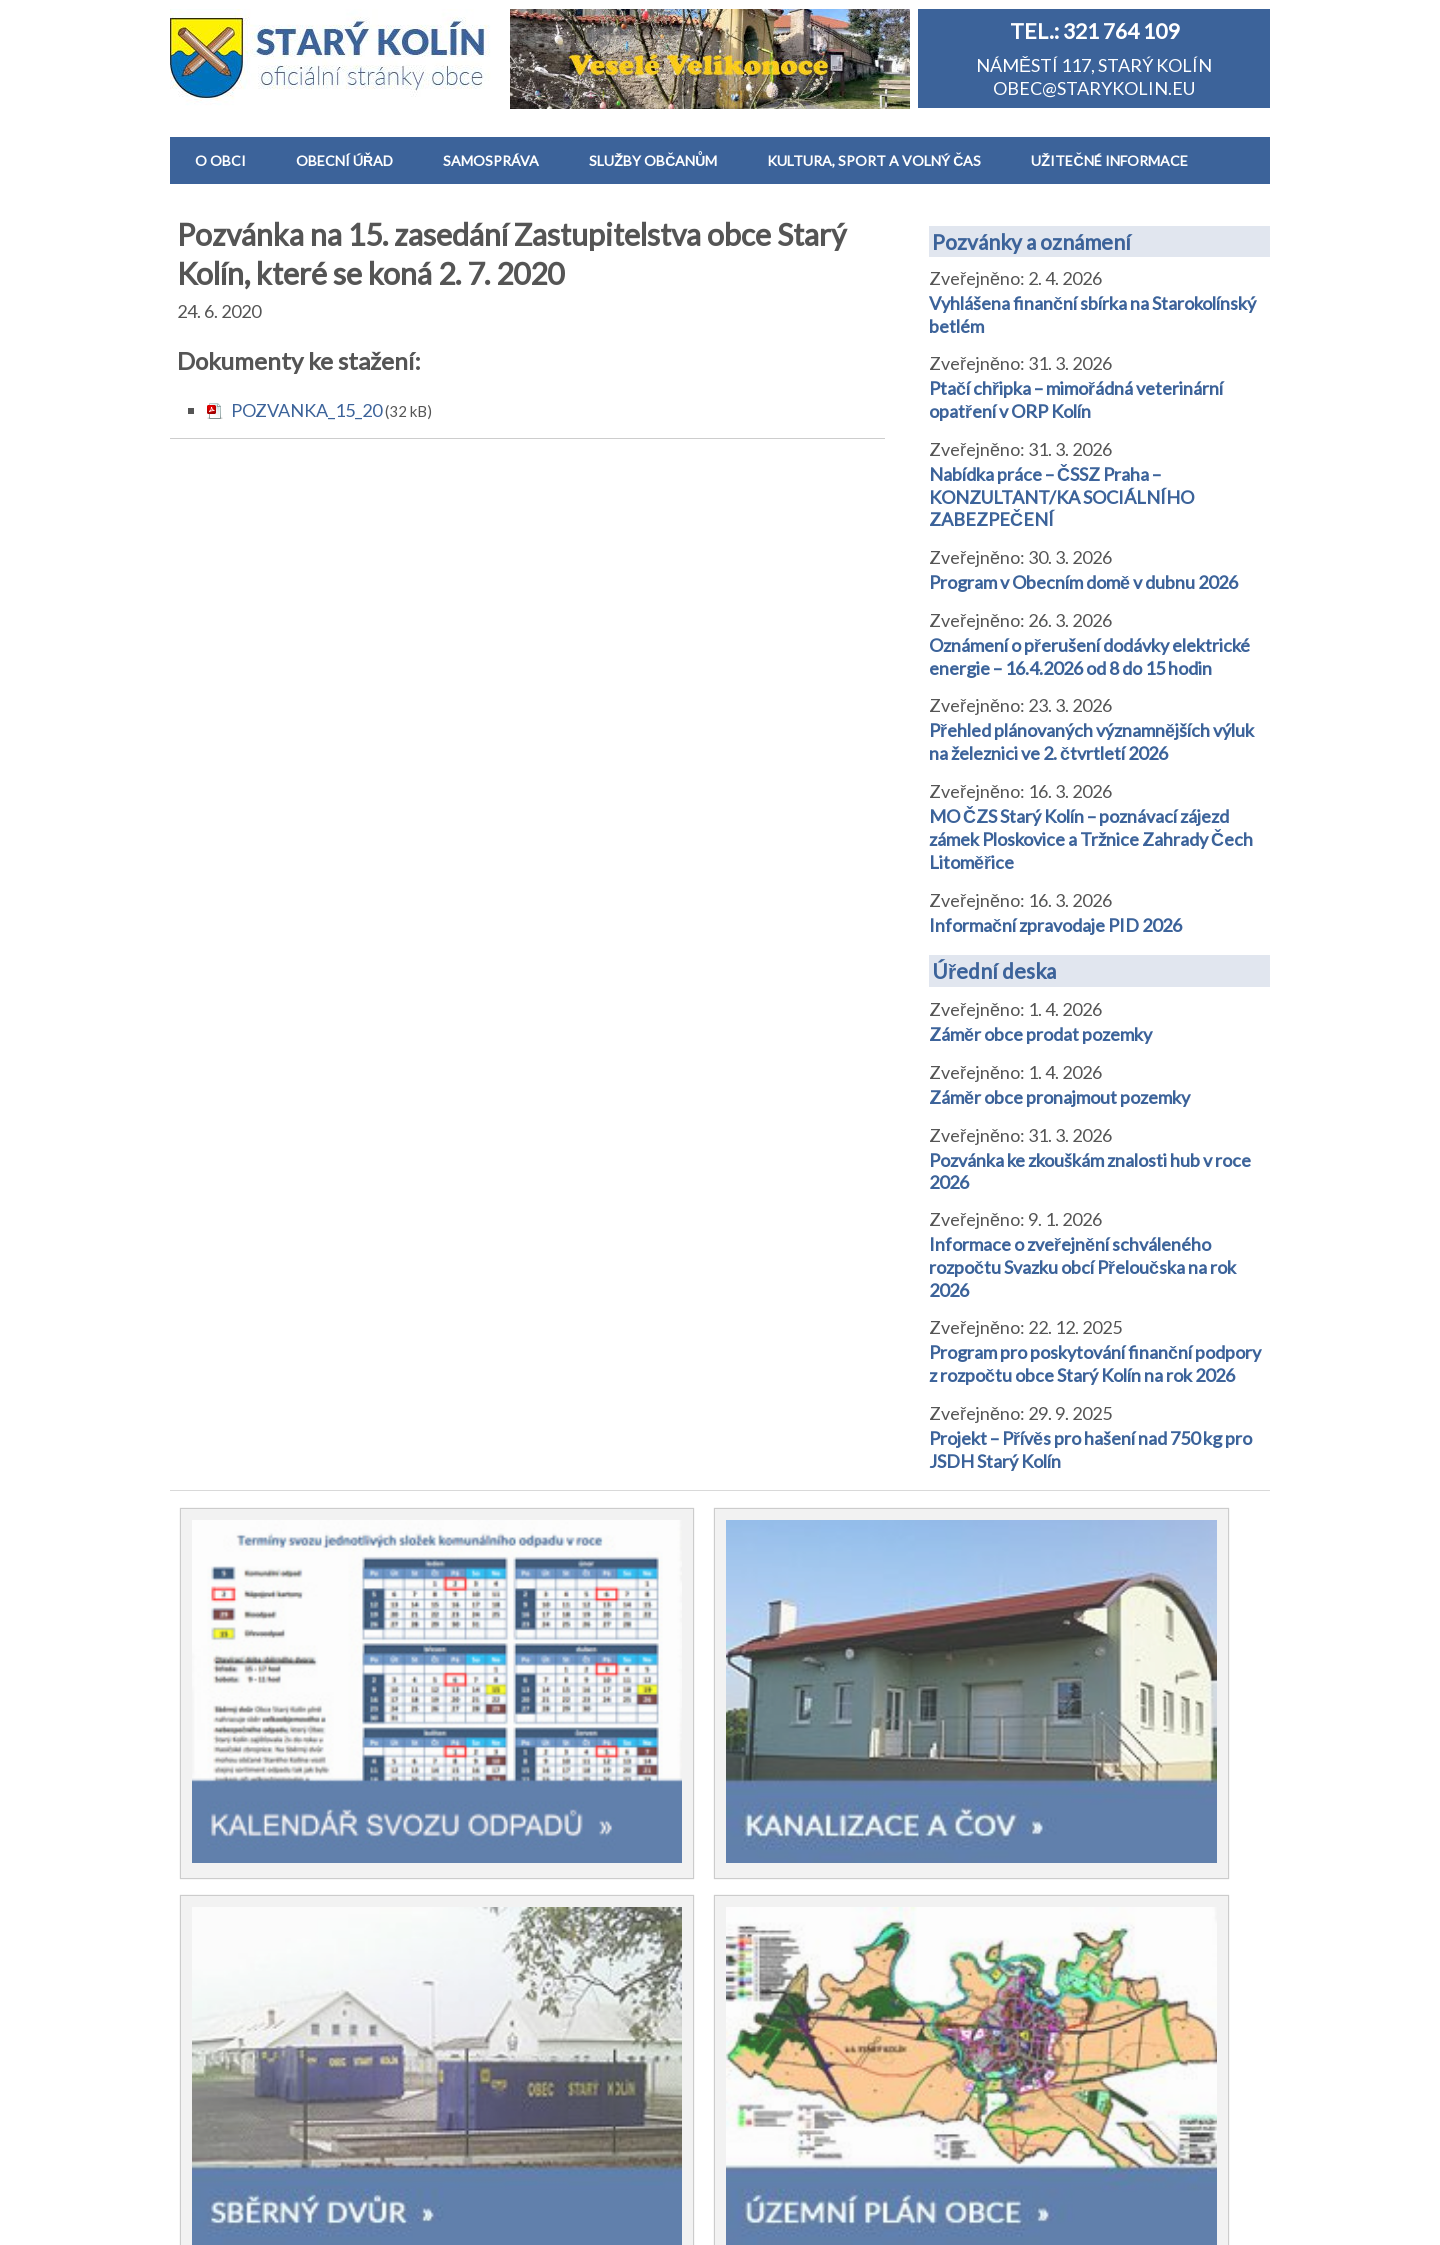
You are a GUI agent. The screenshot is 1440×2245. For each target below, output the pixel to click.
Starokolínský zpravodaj (288, 1856)
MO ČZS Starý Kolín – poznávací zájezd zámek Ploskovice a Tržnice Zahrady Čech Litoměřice (1091, 839)
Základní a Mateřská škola (846, 1794)
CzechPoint (792, 1983)
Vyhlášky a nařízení (545, 1888)
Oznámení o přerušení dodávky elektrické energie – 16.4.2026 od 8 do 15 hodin (1089, 656)
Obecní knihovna (812, 1826)
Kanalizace (789, 1920)
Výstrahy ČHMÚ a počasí (844, 2076)
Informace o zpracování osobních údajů (625, 2216)
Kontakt (229, 2065)
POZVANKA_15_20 (306, 410)
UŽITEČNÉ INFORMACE (1109, 160)
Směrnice (508, 1920)
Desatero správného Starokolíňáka (277, 1960)
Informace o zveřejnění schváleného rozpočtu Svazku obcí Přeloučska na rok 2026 (1082, 1267)
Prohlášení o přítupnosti (831, 2216)
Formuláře (512, 2048)
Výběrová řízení (532, 2016)
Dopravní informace (825, 2045)
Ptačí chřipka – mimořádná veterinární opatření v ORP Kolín (1076, 399)
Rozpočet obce (531, 1952)
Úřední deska (994, 970)
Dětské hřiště (799, 1857)
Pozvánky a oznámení (1031, 241)
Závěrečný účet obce (555, 1984)
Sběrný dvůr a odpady (830, 1951)
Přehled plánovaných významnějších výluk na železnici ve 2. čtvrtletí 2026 (1091, 741)
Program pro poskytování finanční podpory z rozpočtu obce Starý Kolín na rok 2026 (1095, 1363)
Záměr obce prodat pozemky (1040, 1034)
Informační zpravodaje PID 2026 (1055, 925)
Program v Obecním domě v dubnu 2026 (1083, 582)
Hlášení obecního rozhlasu (299, 2034)
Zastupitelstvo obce (275, 1887)
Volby (494, 1857)
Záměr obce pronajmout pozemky (1059, 1097)
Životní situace (804, 2014)
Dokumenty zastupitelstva (575, 2080)
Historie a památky (270, 1825)
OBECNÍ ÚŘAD (344, 160)
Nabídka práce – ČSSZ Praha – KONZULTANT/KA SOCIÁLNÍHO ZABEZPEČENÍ (1061, 496)
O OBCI (220, 160)
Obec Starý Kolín (273, 2216)
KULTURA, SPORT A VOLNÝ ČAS (874, 160)
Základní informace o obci (296, 1794)
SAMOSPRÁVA (491, 160)
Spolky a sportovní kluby (290, 1918)
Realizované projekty (279, 2003)
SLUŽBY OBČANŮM (653, 160)
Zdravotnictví (800, 1889)
